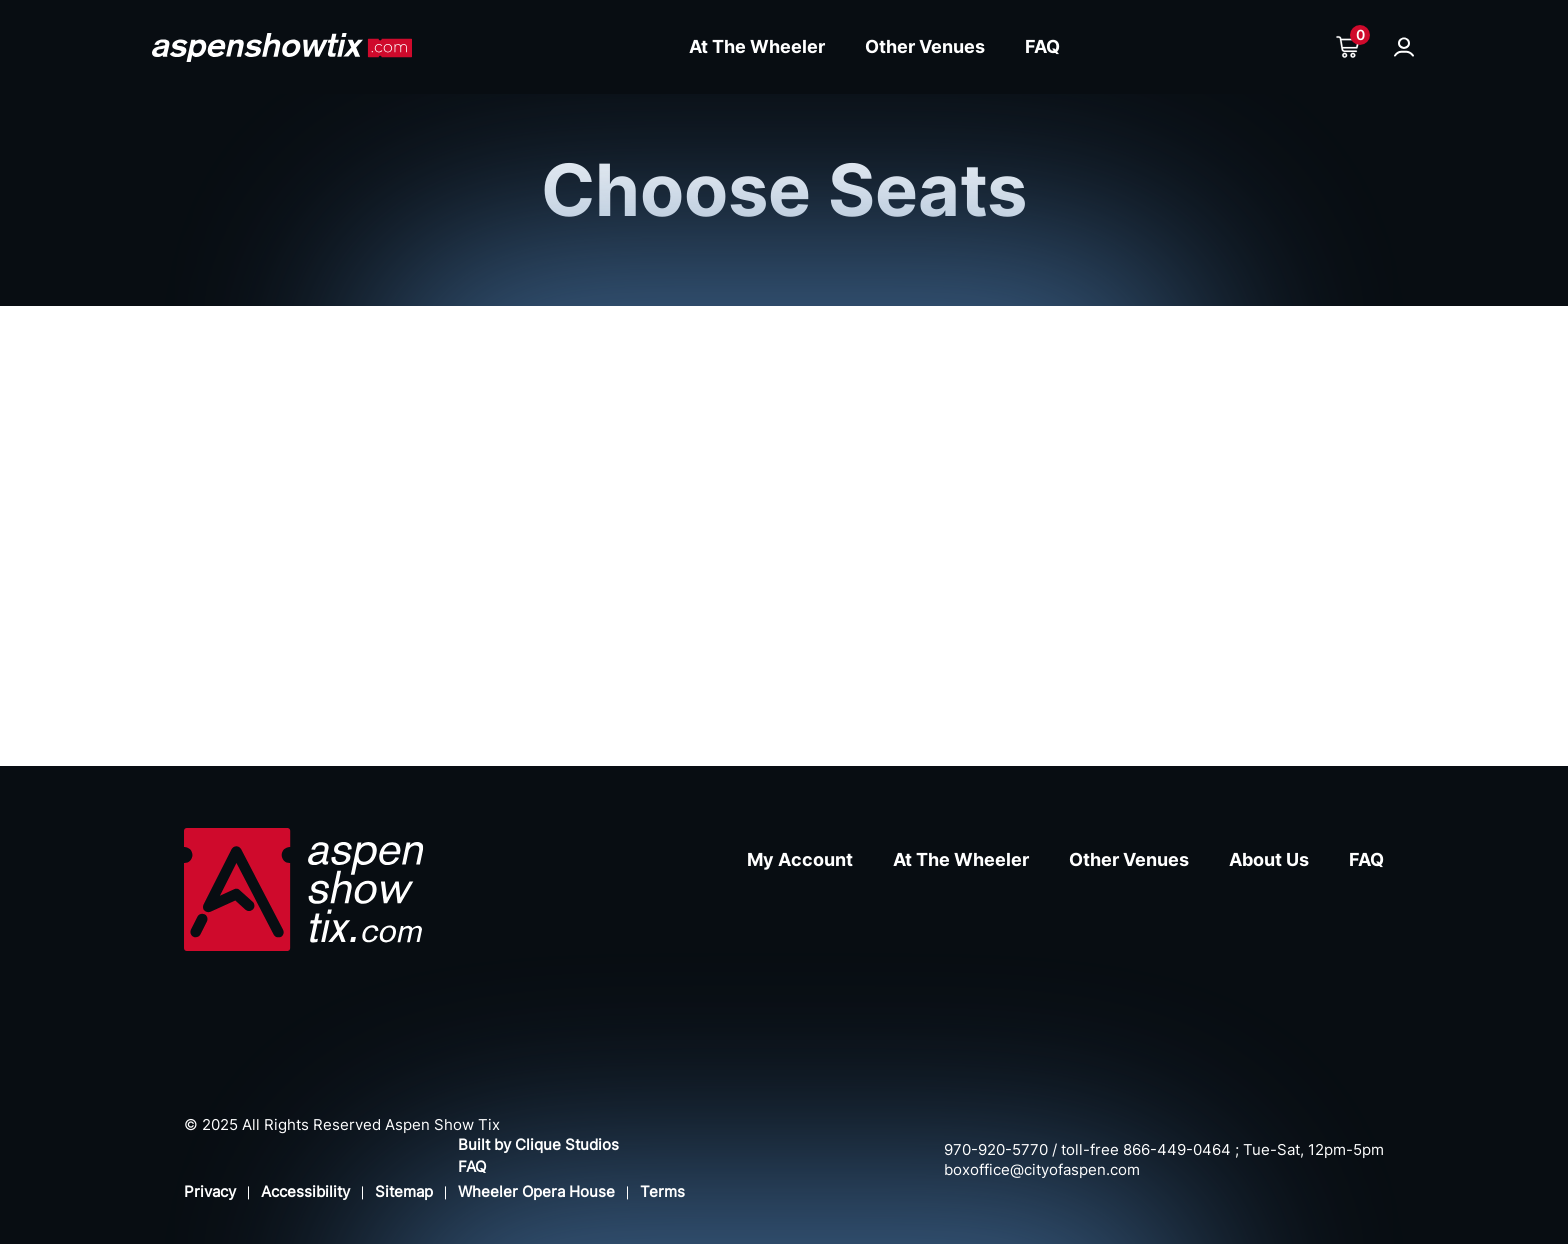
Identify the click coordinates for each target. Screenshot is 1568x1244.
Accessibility (305, 1191)
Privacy (210, 1191)
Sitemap (404, 1191)
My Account (800, 859)
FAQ (1042, 46)
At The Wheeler (757, 46)
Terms (662, 1191)
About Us (1269, 859)
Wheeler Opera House (536, 1191)
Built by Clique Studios (538, 1144)
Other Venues (925, 46)
